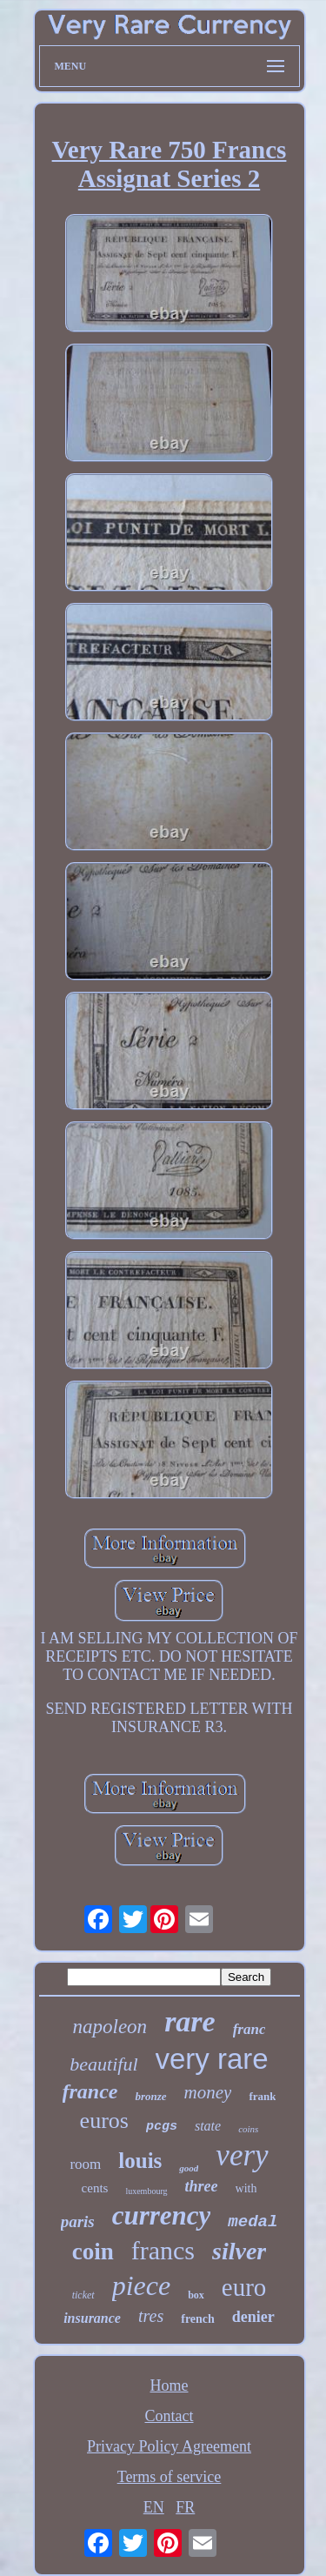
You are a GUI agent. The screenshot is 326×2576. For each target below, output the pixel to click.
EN (153, 2507)
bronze (150, 2096)
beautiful (103, 2064)
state (208, 2125)
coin (93, 2251)
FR (185, 2507)
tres (150, 2315)
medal (252, 2221)
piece (141, 2285)
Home (169, 2385)
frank (262, 2096)
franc (249, 2029)
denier (253, 2316)
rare (190, 2021)
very (242, 2155)
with (246, 2188)
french (198, 2318)
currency (161, 2215)
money (208, 2092)
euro (244, 2287)
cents (95, 2188)
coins (248, 2129)
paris (78, 2221)
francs (163, 2250)
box (196, 2295)
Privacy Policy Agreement (169, 2446)
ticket (83, 2295)
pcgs (161, 2126)
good (188, 2168)
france (90, 2091)
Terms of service (169, 2477)
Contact (169, 2416)
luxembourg (146, 2191)
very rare (212, 2059)
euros (104, 2120)
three (201, 2186)
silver (239, 2251)
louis (140, 2160)
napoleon (110, 2026)
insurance (92, 2318)
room (85, 2164)
